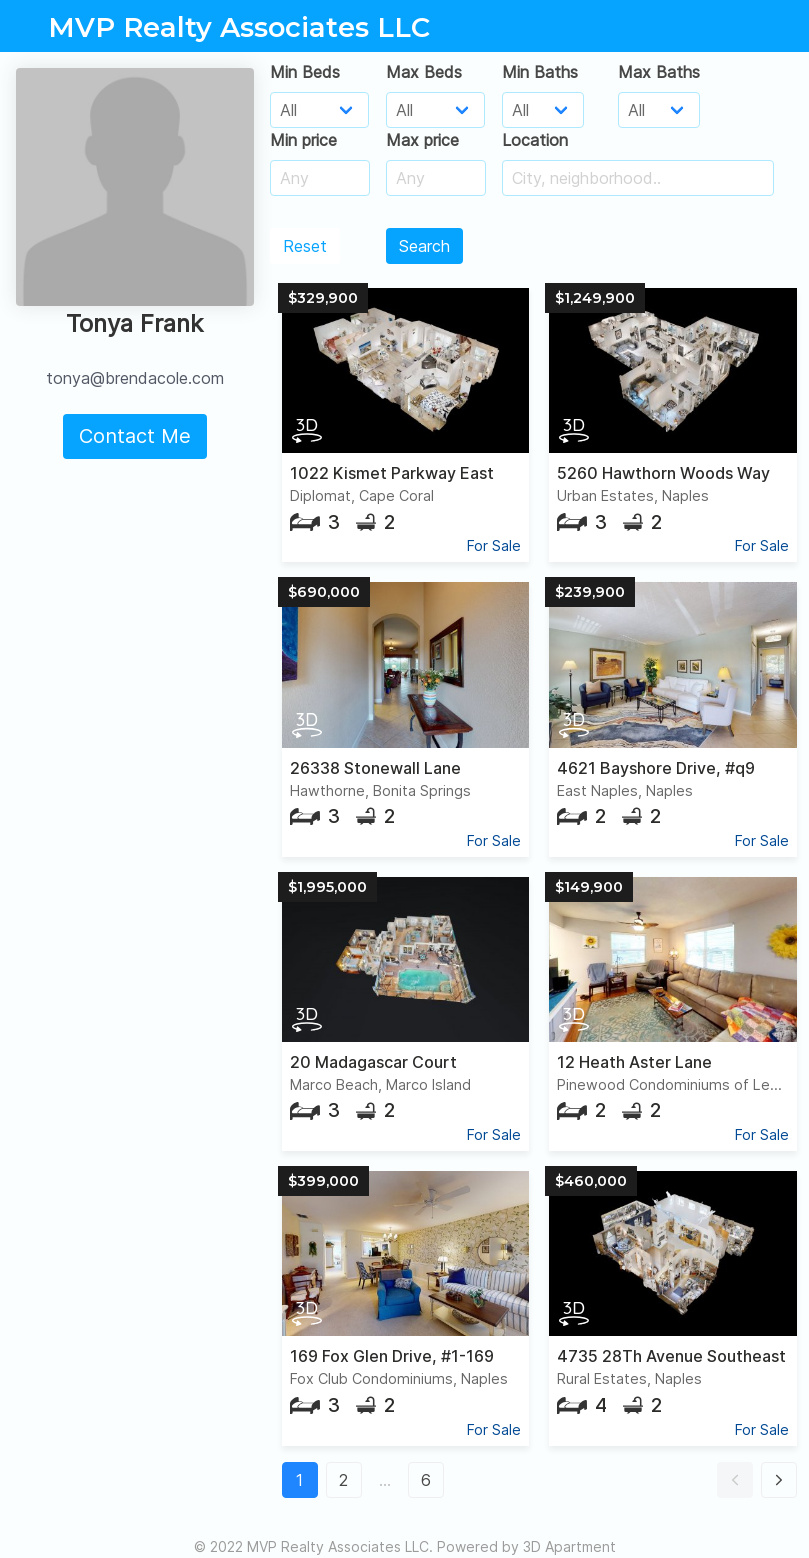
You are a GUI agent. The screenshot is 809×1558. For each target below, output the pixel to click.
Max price (422, 140)
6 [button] (426, 1480)
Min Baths (540, 72)
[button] (735, 1480)
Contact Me (135, 436)
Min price (303, 140)
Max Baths (659, 72)
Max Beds (424, 72)
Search (424, 246)
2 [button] (343, 1480)
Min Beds (305, 72)
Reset (305, 246)
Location (535, 140)
